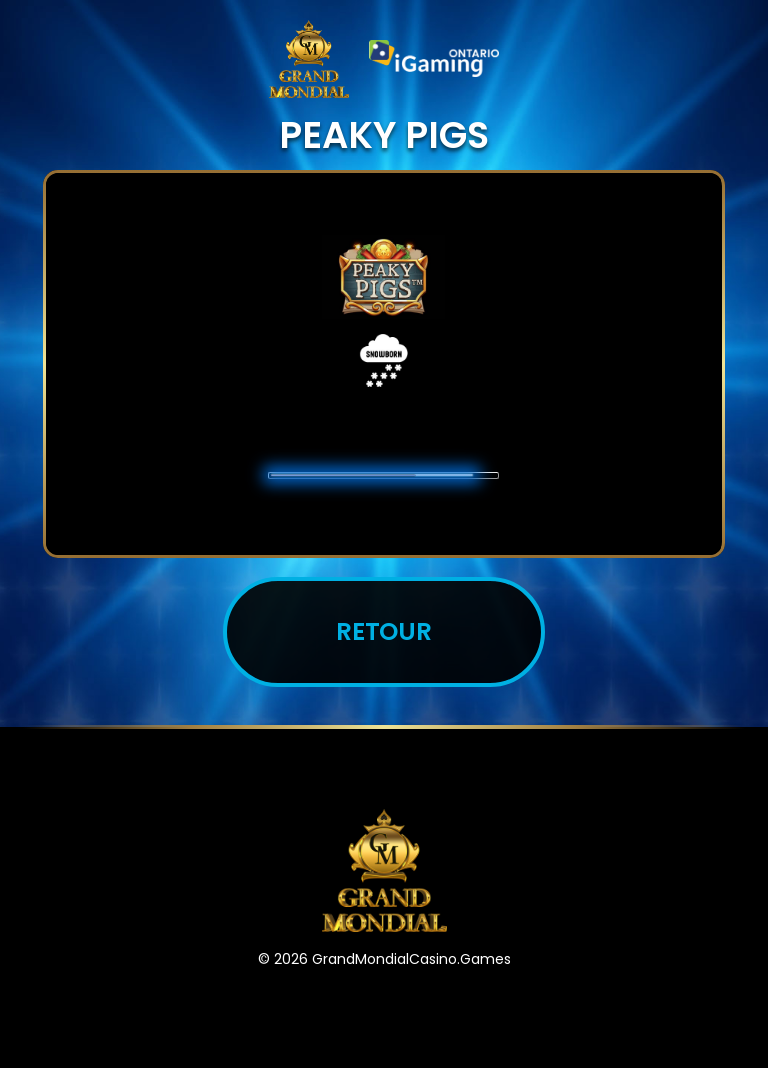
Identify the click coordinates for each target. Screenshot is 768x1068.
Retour (384, 631)
